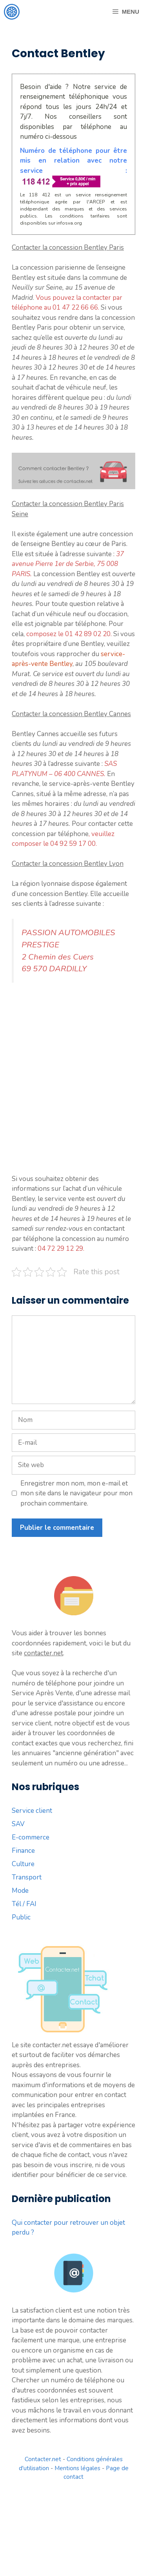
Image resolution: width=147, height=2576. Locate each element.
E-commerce (30, 1837)
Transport (27, 1877)
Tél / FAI (24, 1903)
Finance (23, 1850)
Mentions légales (77, 2468)
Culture (23, 1864)
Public (21, 1917)
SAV (18, 1824)
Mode (20, 1890)
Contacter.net (43, 2459)
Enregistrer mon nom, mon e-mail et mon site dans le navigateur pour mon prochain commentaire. (76, 1493)
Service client (32, 1810)
